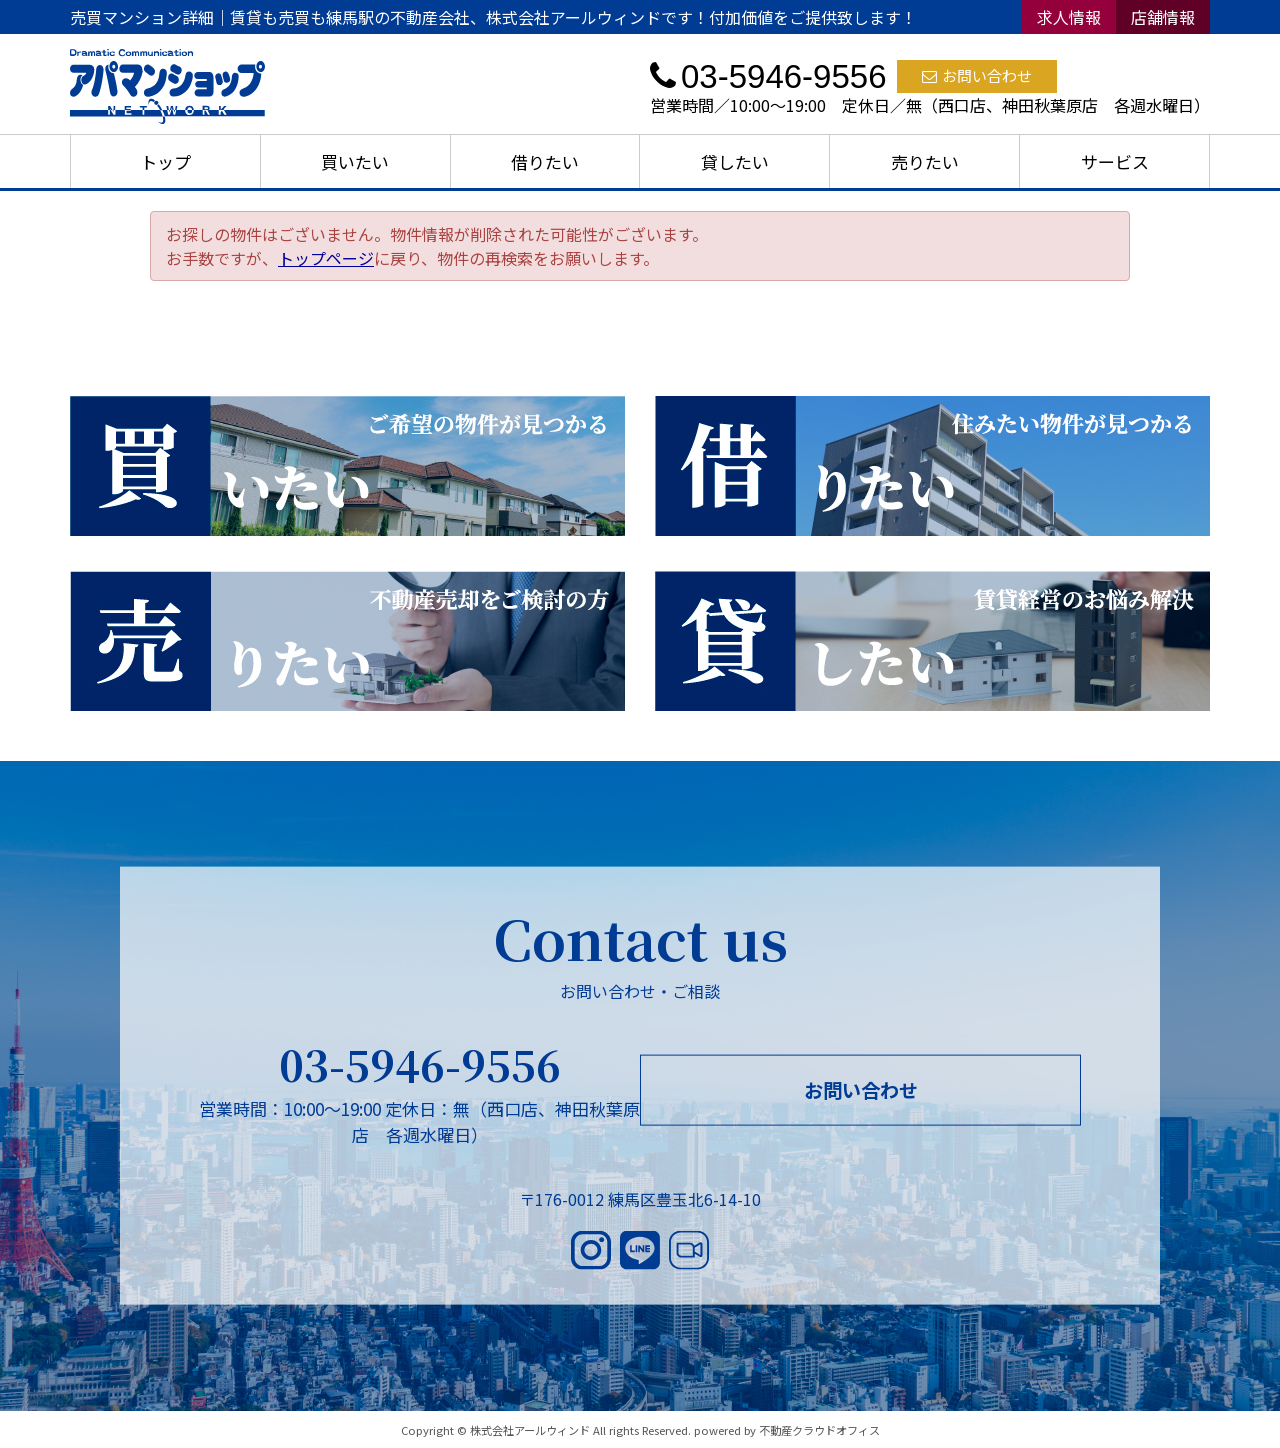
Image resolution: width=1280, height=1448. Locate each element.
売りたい (925, 161)
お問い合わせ (977, 75)
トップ (165, 161)
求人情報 (1069, 17)
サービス (1115, 161)
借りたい (545, 161)
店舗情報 (1163, 17)
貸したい (735, 161)
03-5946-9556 (420, 1064)
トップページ (326, 258)
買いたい (355, 161)
